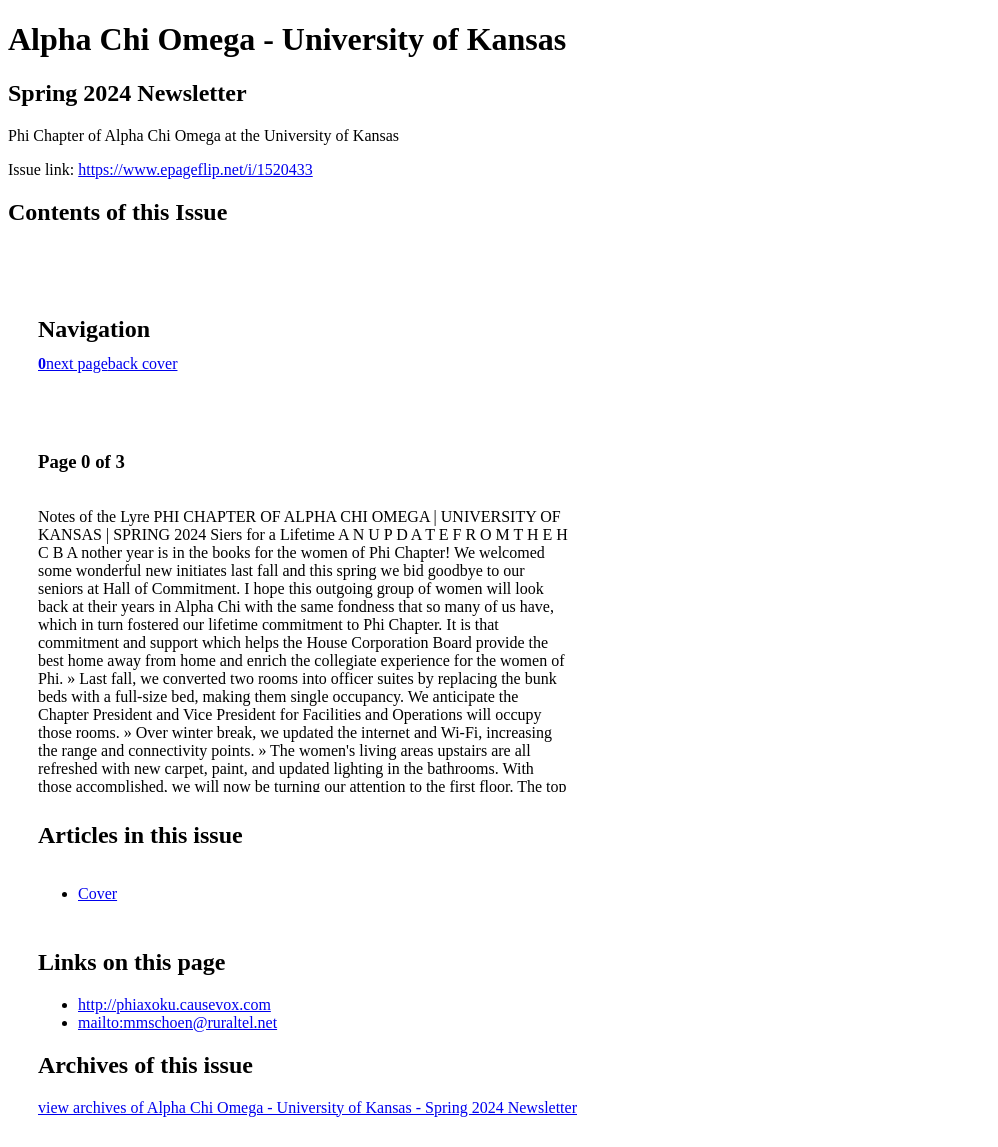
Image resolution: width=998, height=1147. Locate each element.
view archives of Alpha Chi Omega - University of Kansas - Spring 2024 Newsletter (307, 1107)
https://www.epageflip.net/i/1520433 (195, 169)
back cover (143, 363)
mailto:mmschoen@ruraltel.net (177, 1022)
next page (77, 363)
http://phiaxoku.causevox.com (174, 1004)
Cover (97, 893)
